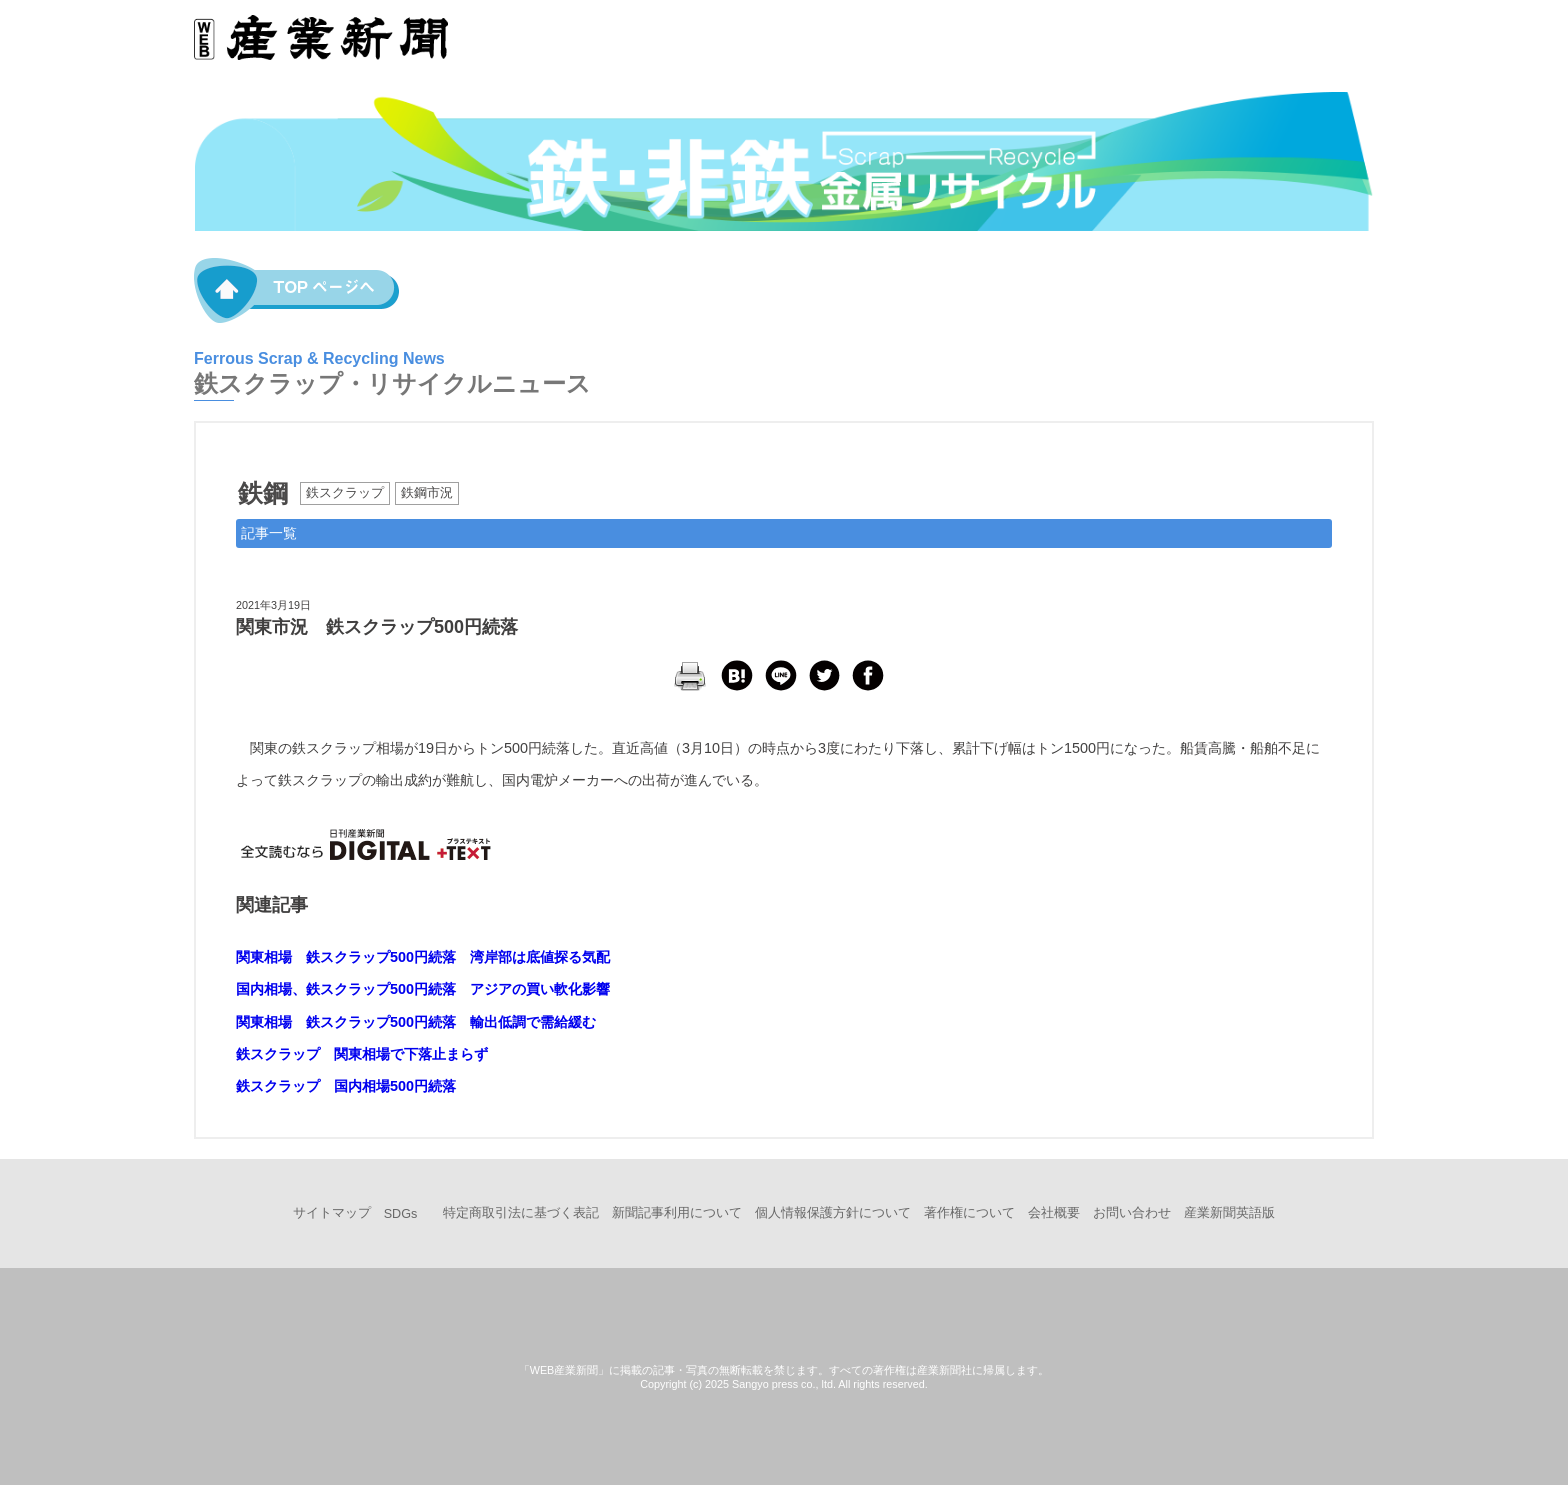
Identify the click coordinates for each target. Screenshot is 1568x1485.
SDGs (401, 1214)
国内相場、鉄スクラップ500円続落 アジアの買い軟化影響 (423, 989)
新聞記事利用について (677, 1213)
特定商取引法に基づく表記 (521, 1213)
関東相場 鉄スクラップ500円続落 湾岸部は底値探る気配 (423, 957)
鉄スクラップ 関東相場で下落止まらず (362, 1054)
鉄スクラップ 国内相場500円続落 (346, 1086)
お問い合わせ (1132, 1213)
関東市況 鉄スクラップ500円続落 (377, 627)
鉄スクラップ (345, 493)
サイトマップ (332, 1213)
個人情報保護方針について (833, 1213)
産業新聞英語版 (1229, 1213)
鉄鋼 (263, 493)
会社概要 (1054, 1213)
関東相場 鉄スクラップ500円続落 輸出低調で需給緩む (416, 1022)
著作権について (969, 1213)
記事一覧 (269, 533)
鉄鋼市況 (427, 493)
